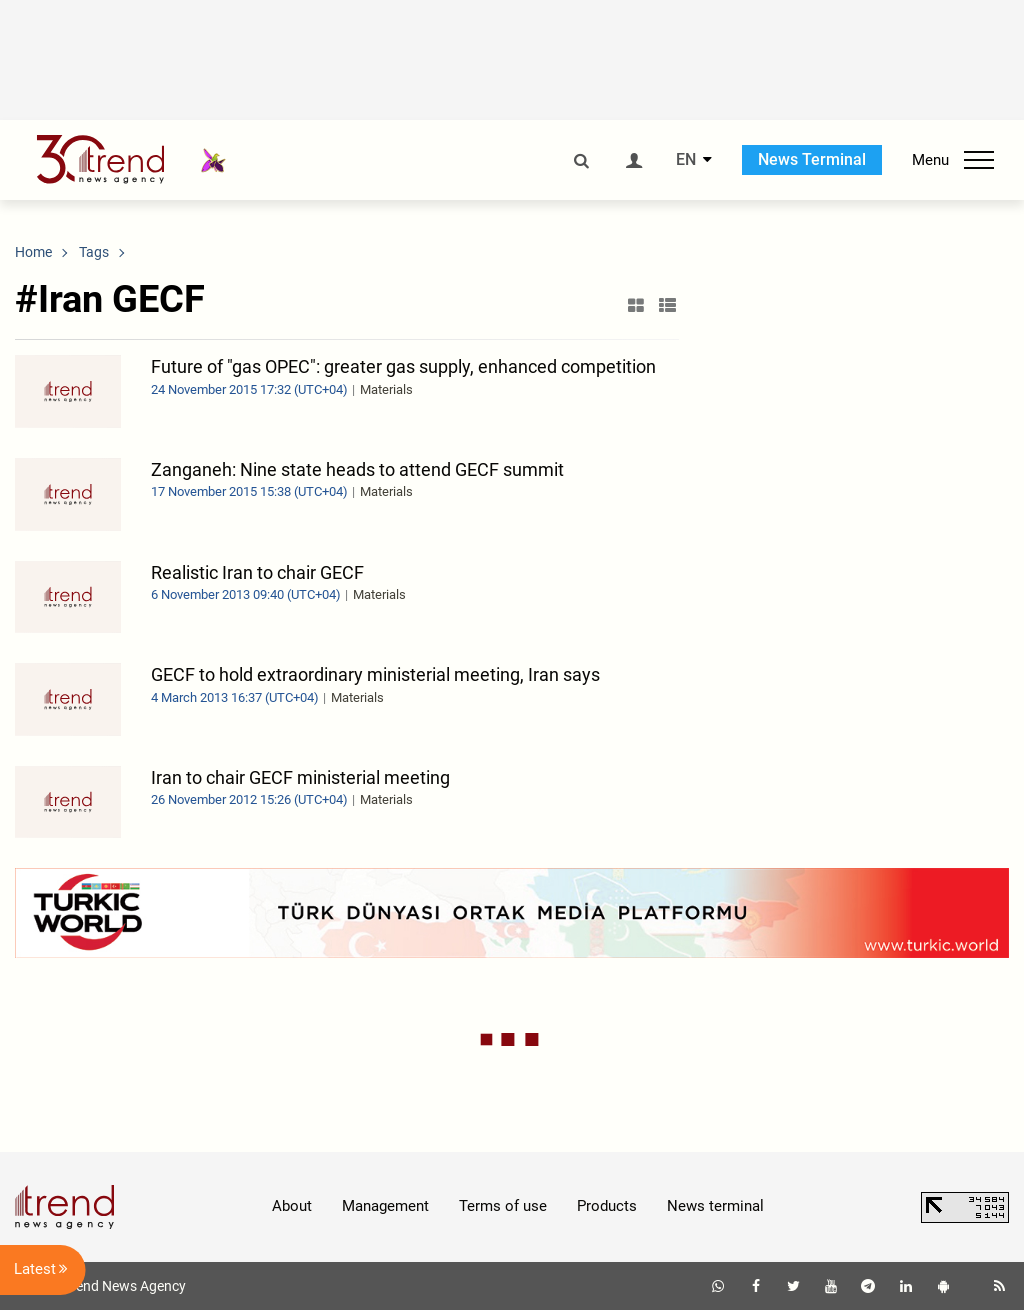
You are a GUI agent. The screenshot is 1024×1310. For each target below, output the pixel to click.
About (292, 1206)
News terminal (715, 1206)
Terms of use (503, 1206)
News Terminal (812, 159)
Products (607, 1206)
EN (686, 160)
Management (385, 1206)
